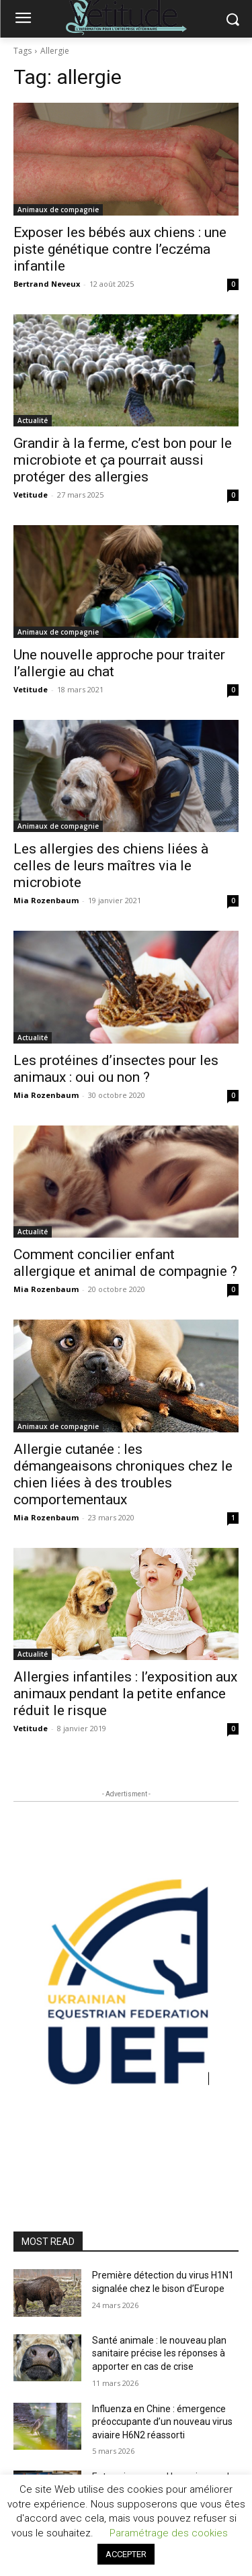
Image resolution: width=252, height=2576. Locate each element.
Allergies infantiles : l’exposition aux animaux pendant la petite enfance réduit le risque (125, 1693)
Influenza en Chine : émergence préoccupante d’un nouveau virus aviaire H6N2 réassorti (162, 2421)
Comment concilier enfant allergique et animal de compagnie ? (125, 1262)
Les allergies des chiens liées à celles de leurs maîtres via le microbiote (110, 865)
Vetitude (30, 495)
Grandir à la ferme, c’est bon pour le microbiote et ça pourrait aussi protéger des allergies (122, 460)
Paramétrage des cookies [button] (169, 2533)
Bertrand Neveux (46, 284)
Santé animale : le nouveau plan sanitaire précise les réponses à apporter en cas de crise (159, 2353)
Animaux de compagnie (58, 209)
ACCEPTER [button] (126, 2554)
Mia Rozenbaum (46, 900)
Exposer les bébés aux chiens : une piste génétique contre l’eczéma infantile (119, 249)
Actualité (32, 420)
